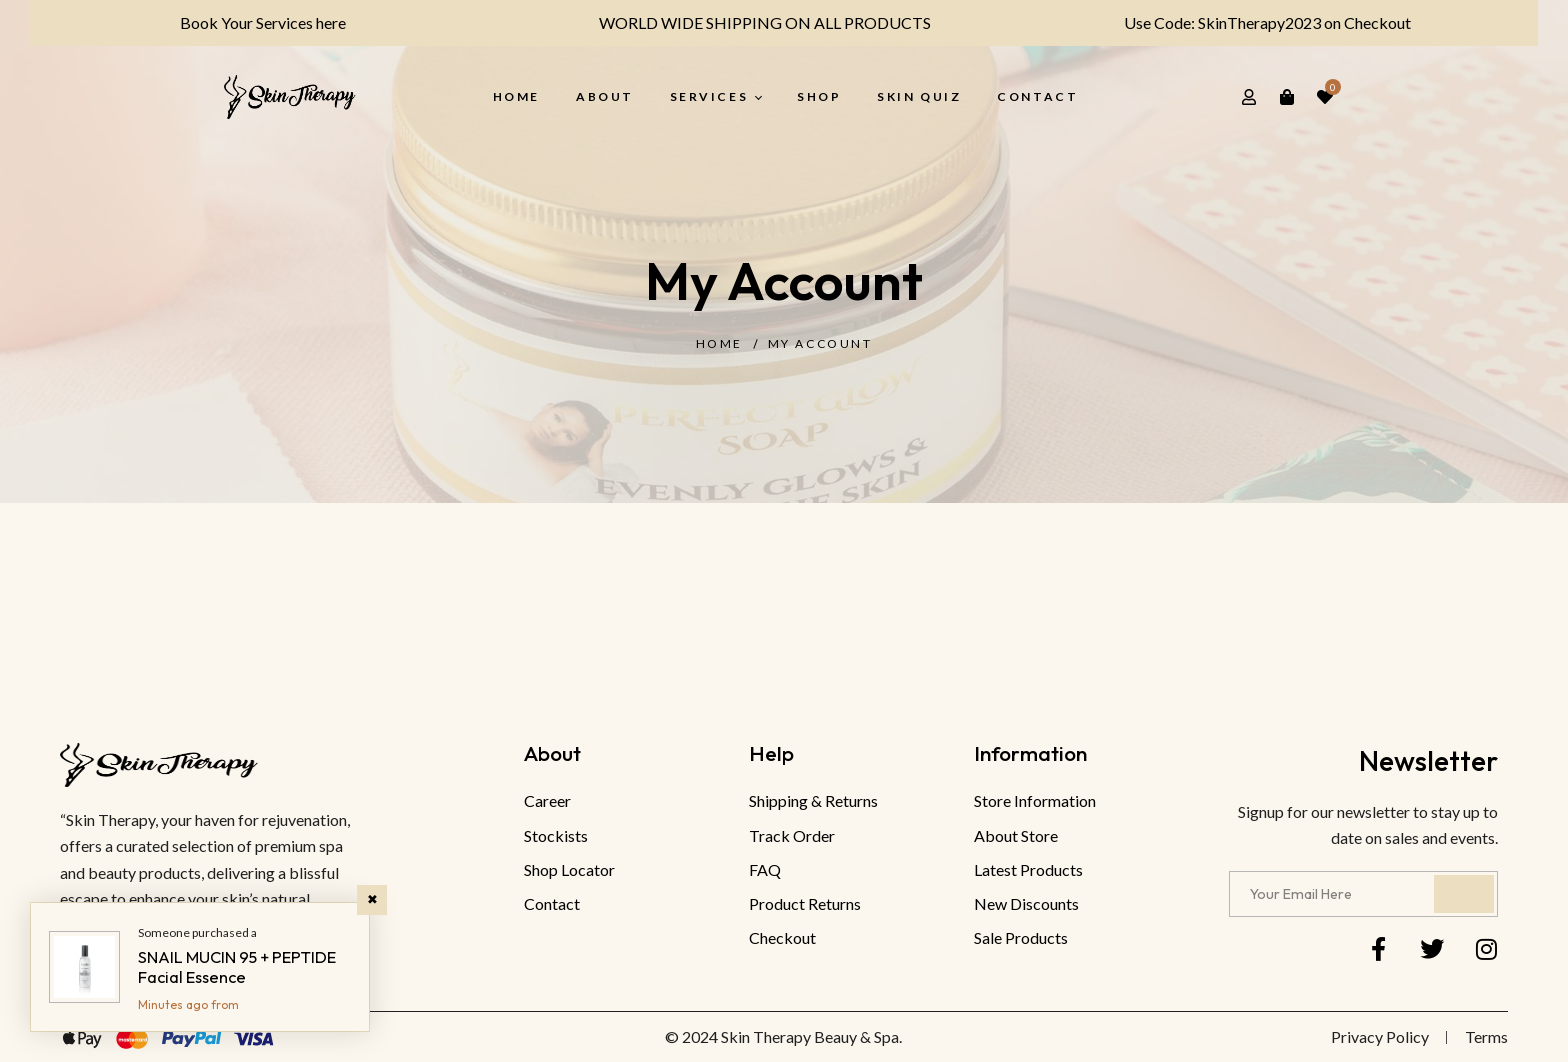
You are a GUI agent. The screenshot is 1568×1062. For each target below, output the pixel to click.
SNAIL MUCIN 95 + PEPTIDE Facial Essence (237, 967)
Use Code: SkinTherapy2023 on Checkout (1254, 22)
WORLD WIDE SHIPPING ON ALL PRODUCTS (752, 22)
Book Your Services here (249, 22)
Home (719, 343)
